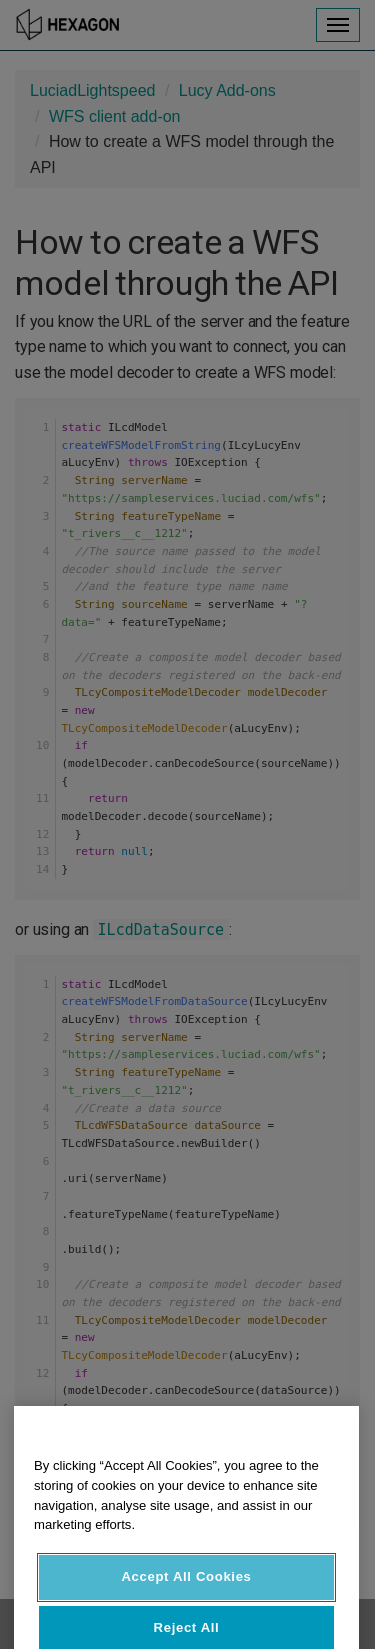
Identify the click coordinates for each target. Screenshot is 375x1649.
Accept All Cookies (186, 1599)
